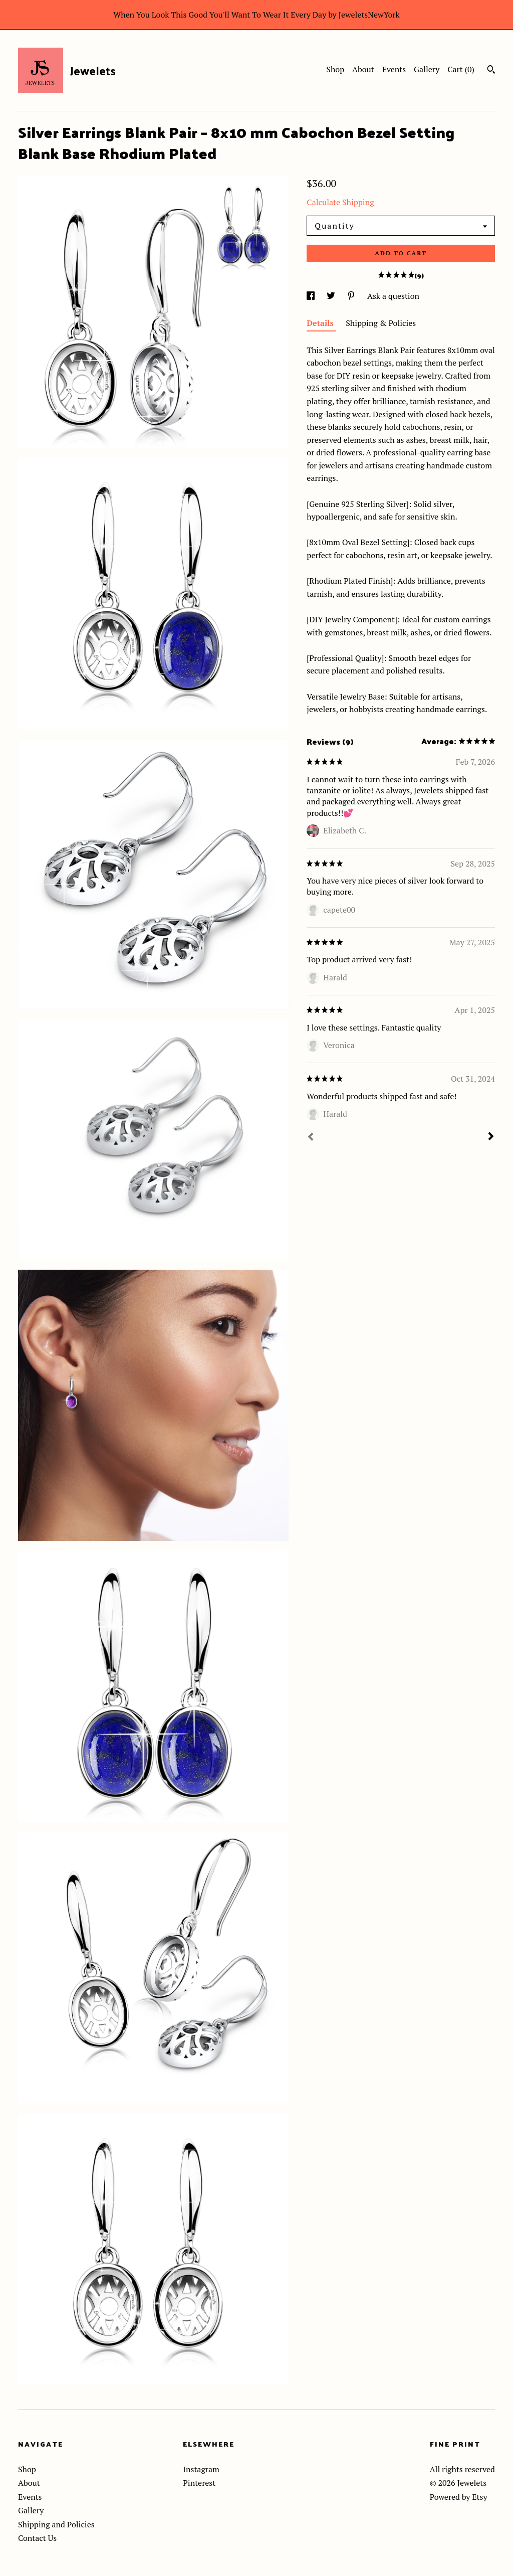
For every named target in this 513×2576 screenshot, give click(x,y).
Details (321, 322)
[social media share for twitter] (332, 295)
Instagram (201, 2469)
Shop (335, 69)
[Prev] (311, 1137)
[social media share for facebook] (312, 295)
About (363, 69)
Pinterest (199, 2482)
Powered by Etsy (458, 2496)
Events (394, 69)
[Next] (491, 1137)
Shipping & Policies (381, 322)
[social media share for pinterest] (352, 295)
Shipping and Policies (56, 2524)
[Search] (491, 70)
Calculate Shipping (340, 202)
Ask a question (393, 295)
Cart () (460, 69)
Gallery (426, 69)
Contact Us (37, 2537)
